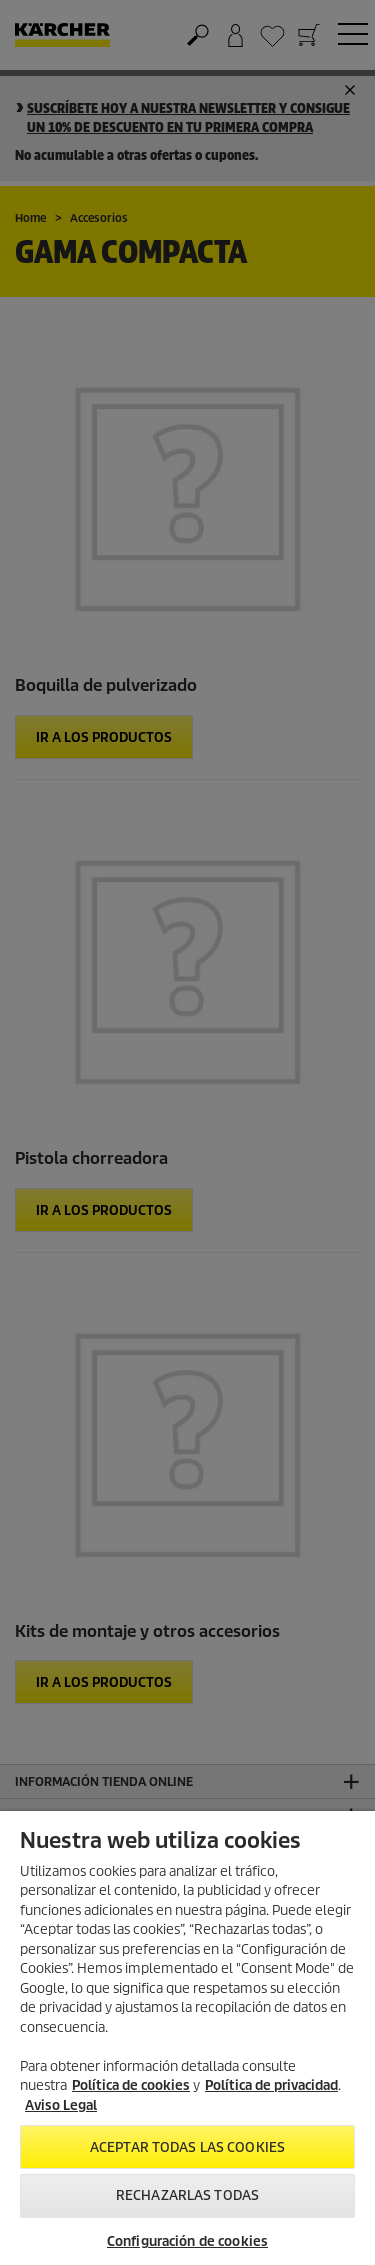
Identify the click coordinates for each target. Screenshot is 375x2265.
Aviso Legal (61, 2105)
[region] (187, 2038)
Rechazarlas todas (187, 2195)
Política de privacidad (271, 2085)
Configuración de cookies (187, 2241)
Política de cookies (131, 2085)
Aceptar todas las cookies (187, 2147)
